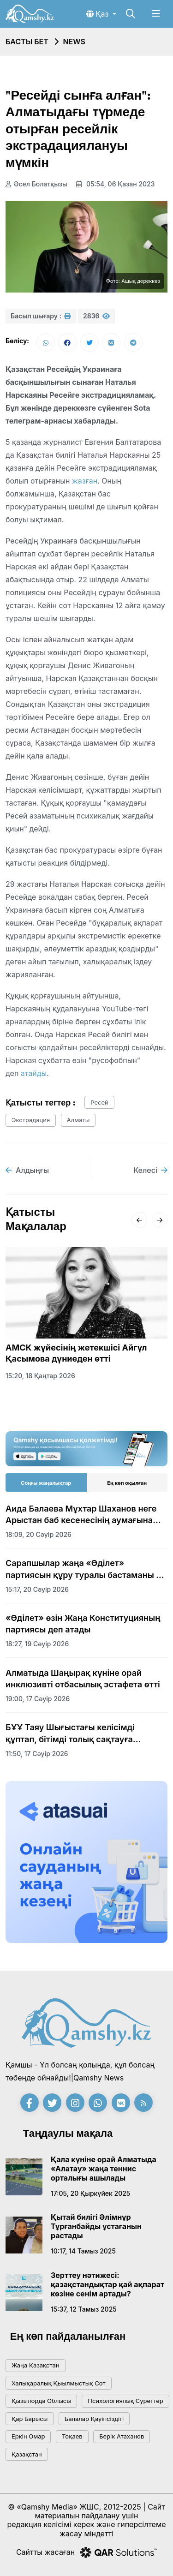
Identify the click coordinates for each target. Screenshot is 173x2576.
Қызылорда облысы (41, 2400)
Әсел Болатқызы (36, 184)
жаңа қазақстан (36, 2365)
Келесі (150, 1170)
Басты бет (27, 41)
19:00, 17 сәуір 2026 (38, 1699)
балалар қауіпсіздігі (94, 2418)
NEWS (74, 41)
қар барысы (30, 2418)
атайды (34, 1073)
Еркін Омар (28, 2436)
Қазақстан (27, 2454)
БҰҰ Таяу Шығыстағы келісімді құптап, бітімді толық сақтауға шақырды (70, 1733)
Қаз (98, 13)
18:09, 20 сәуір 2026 (39, 1534)
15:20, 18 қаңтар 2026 (40, 1376)
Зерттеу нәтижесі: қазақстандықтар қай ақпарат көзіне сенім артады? (107, 2284)
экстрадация (31, 1120)
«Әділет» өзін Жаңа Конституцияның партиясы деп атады (83, 1623)
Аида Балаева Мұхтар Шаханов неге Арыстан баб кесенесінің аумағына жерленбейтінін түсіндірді (81, 1515)
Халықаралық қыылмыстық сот (59, 2383)
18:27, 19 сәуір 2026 (37, 1644)
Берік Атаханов (121, 2436)
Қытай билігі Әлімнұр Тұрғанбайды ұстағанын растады (96, 2226)
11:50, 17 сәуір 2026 (37, 1753)
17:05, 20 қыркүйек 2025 (90, 2193)
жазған (84, 480)
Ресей (99, 1102)
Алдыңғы (27, 1170)
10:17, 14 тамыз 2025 (83, 2251)
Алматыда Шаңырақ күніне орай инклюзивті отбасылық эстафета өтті (83, 1678)
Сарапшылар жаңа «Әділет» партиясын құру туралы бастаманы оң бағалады (86, 1569)
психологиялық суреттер (125, 2400)
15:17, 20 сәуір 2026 (37, 1589)
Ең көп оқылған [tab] (127, 1483)
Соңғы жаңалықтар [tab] (46, 1483)
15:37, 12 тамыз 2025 (84, 2309)
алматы (78, 1120)
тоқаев (72, 2436)
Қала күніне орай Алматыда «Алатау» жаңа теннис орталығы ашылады (103, 2168)
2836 (96, 316)
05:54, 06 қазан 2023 (115, 184)
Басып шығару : (41, 316)
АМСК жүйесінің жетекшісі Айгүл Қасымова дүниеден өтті (76, 1353)
